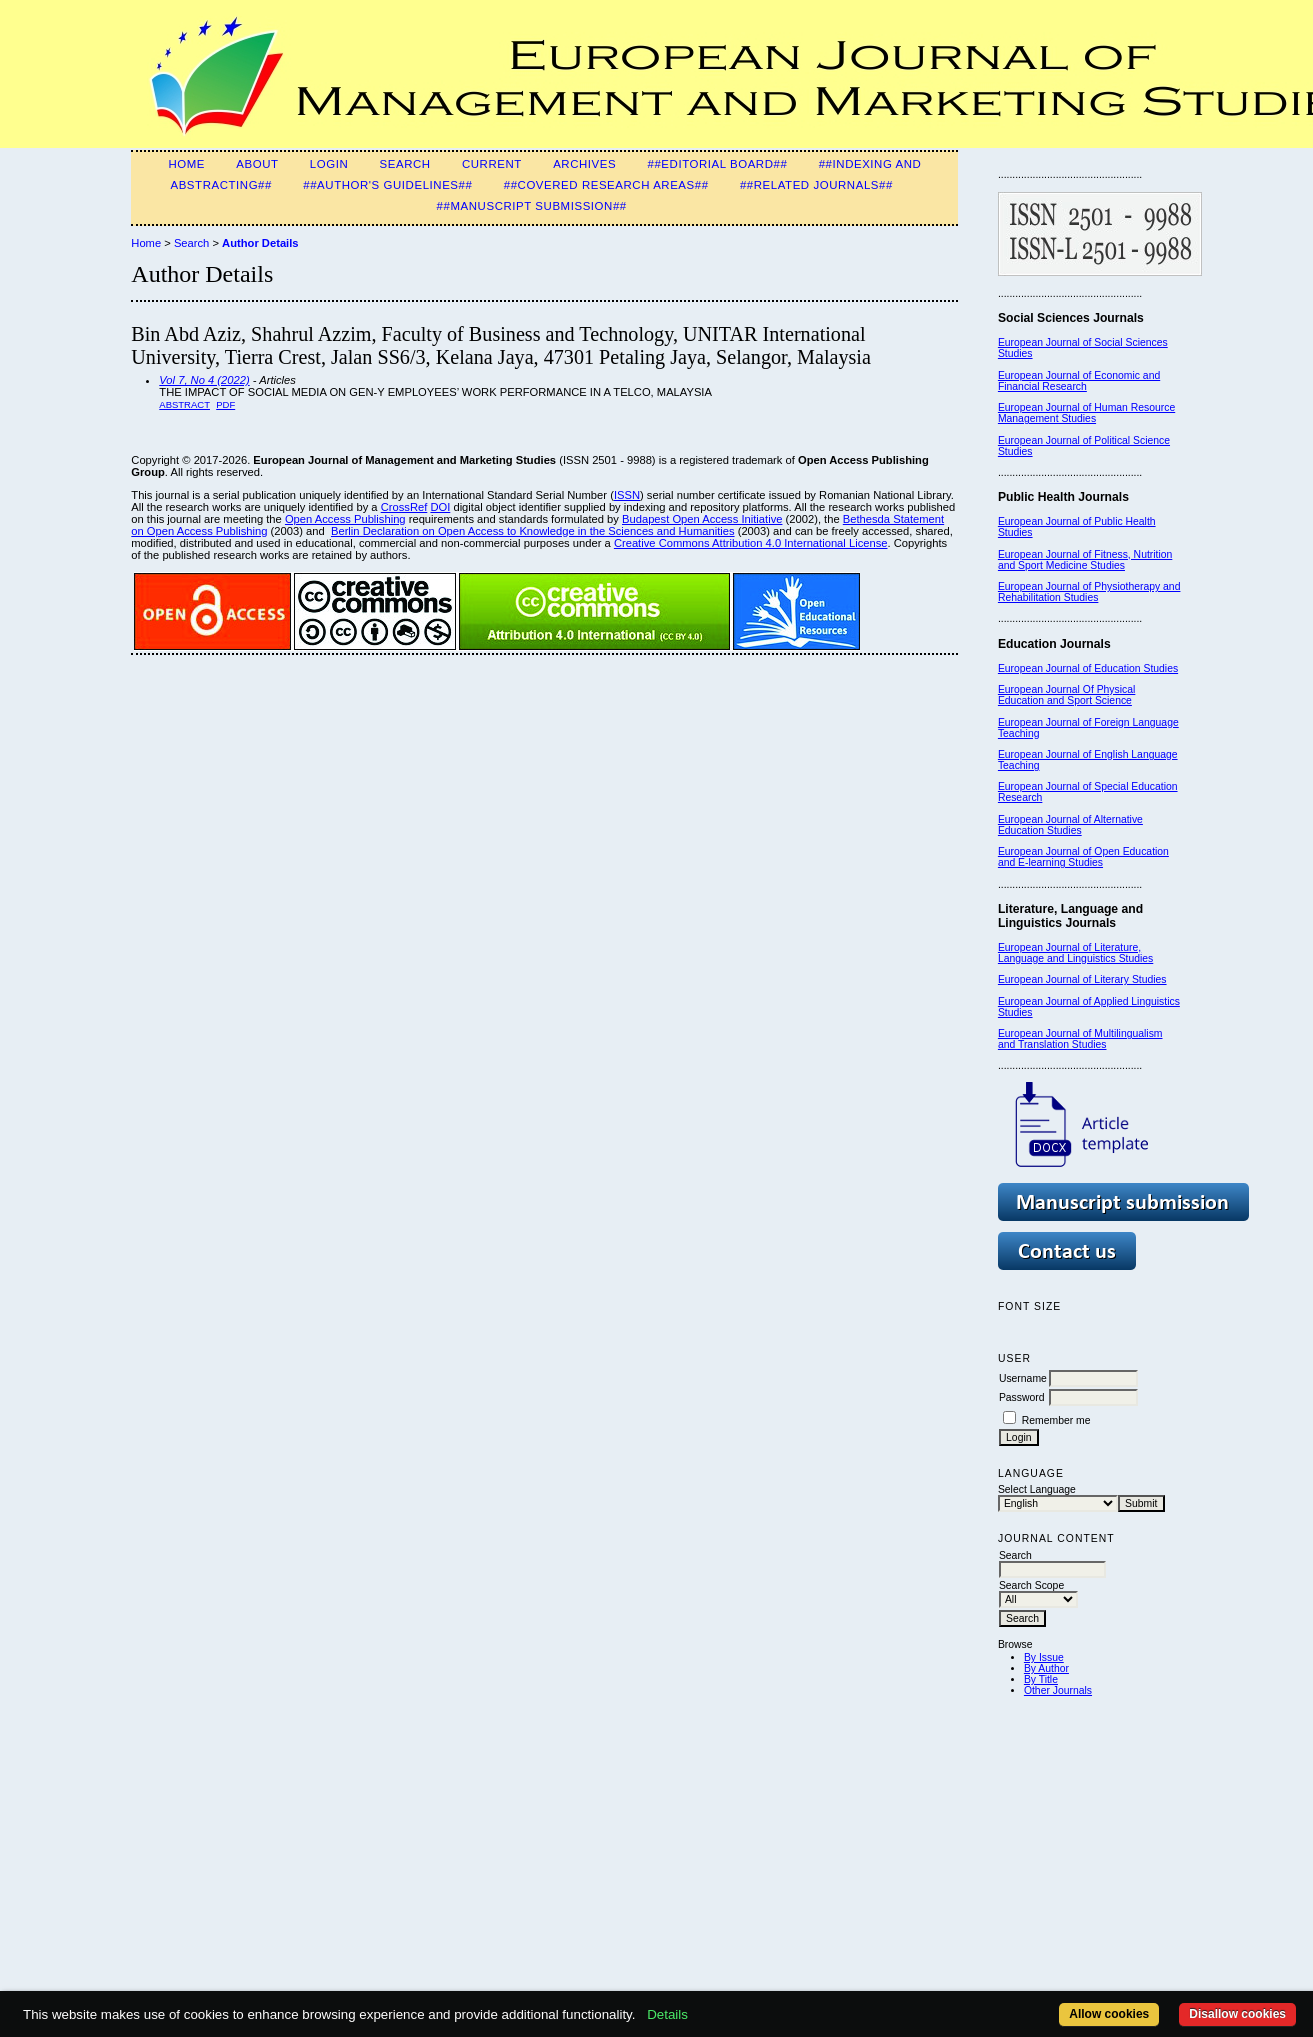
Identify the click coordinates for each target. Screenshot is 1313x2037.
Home (186, 164)
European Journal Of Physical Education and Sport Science (1066, 695)
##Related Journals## (816, 185)
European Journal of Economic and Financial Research (1079, 381)
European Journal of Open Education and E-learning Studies (1083, 857)
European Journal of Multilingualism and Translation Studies (1080, 1039)
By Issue (1044, 1657)
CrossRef (404, 507)
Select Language (1037, 1489)
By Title (1041, 1679)
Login (329, 164)
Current (492, 164)
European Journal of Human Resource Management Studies (1086, 413)
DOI (440, 507)
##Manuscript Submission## (532, 206)
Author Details (260, 243)
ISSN (627, 495)
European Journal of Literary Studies (1082, 979)
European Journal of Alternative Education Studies (1070, 825)
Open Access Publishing (345, 519)
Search (405, 164)
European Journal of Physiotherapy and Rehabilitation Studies (1089, 592)
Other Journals (1058, 1690)
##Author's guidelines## (387, 185)
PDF (225, 404)
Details (667, 2014)
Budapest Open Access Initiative (702, 519)
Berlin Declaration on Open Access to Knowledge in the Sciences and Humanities (533, 531)
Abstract (184, 404)
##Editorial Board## (717, 164)
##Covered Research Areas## (606, 185)
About (257, 164)
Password (1022, 1397)
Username (1023, 1378)
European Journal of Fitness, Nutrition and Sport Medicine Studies (1085, 560)
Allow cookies (1109, 2014)
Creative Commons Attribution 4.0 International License (751, 543)
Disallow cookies (1237, 2014)
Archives (584, 164)
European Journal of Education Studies (1088, 668)
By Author (1046, 1668)
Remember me (1056, 1420)
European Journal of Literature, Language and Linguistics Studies (1075, 953)
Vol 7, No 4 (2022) (204, 380)
